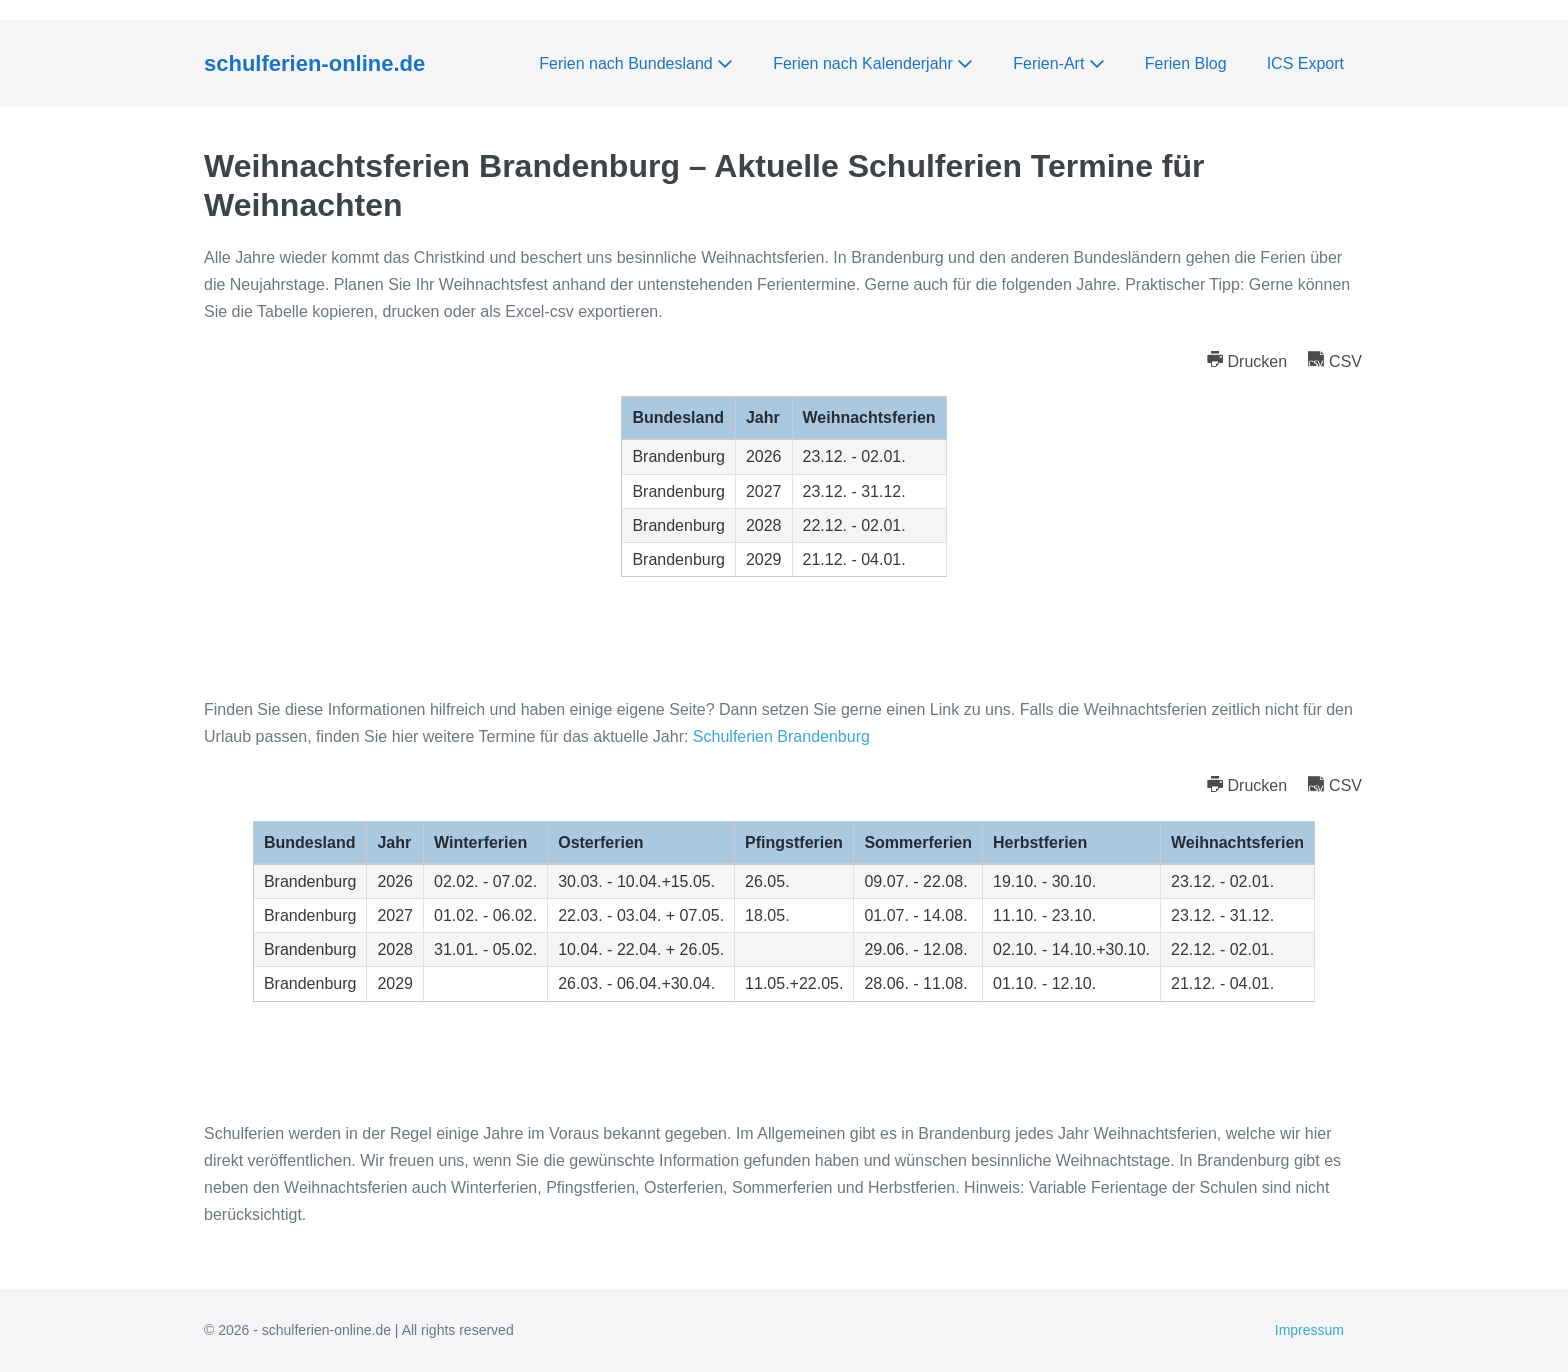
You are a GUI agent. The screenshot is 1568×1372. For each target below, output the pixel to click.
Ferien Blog (1186, 63)
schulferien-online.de (314, 63)
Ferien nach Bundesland (636, 63)
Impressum (1309, 1330)
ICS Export (1305, 63)
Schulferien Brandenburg (781, 736)
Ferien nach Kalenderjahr (873, 63)
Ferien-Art (1059, 63)
